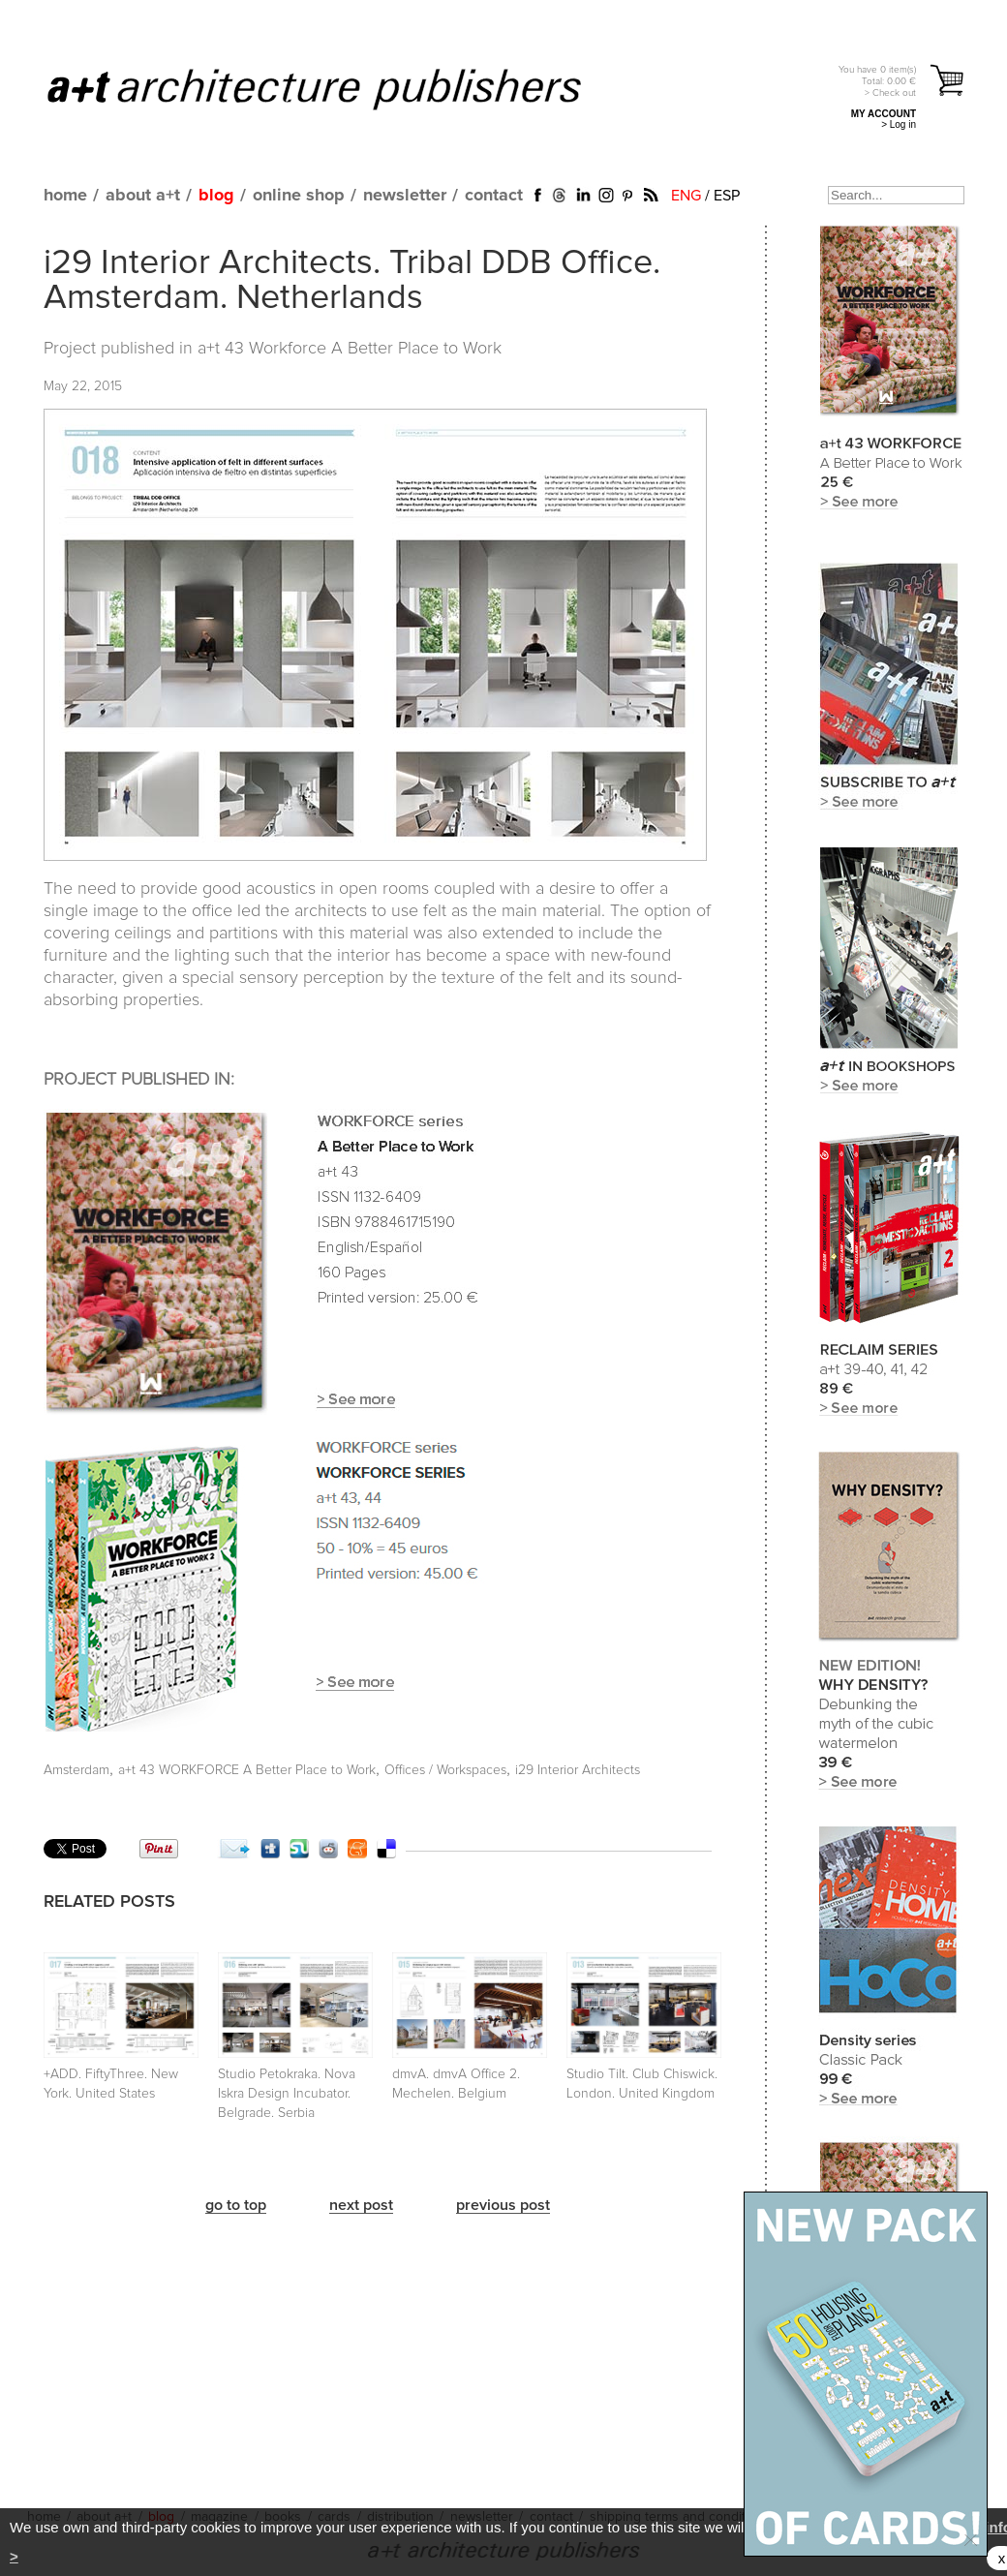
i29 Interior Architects (577, 1770)
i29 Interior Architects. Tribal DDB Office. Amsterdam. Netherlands (352, 281)
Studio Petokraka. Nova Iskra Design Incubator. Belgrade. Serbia (286, 2094)
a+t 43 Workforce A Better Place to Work (350, 348)
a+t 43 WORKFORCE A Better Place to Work (247, 1770)
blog (216, 195)
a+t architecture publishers (338, 88)
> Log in (898, 124)
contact (494, 195)
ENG (686, 195)
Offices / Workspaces (445, 1770)
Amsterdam (76, 1770)
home (65, 195)
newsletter (404, 195)
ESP (727, 195)
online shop (299, 195)
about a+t (143, 195)
